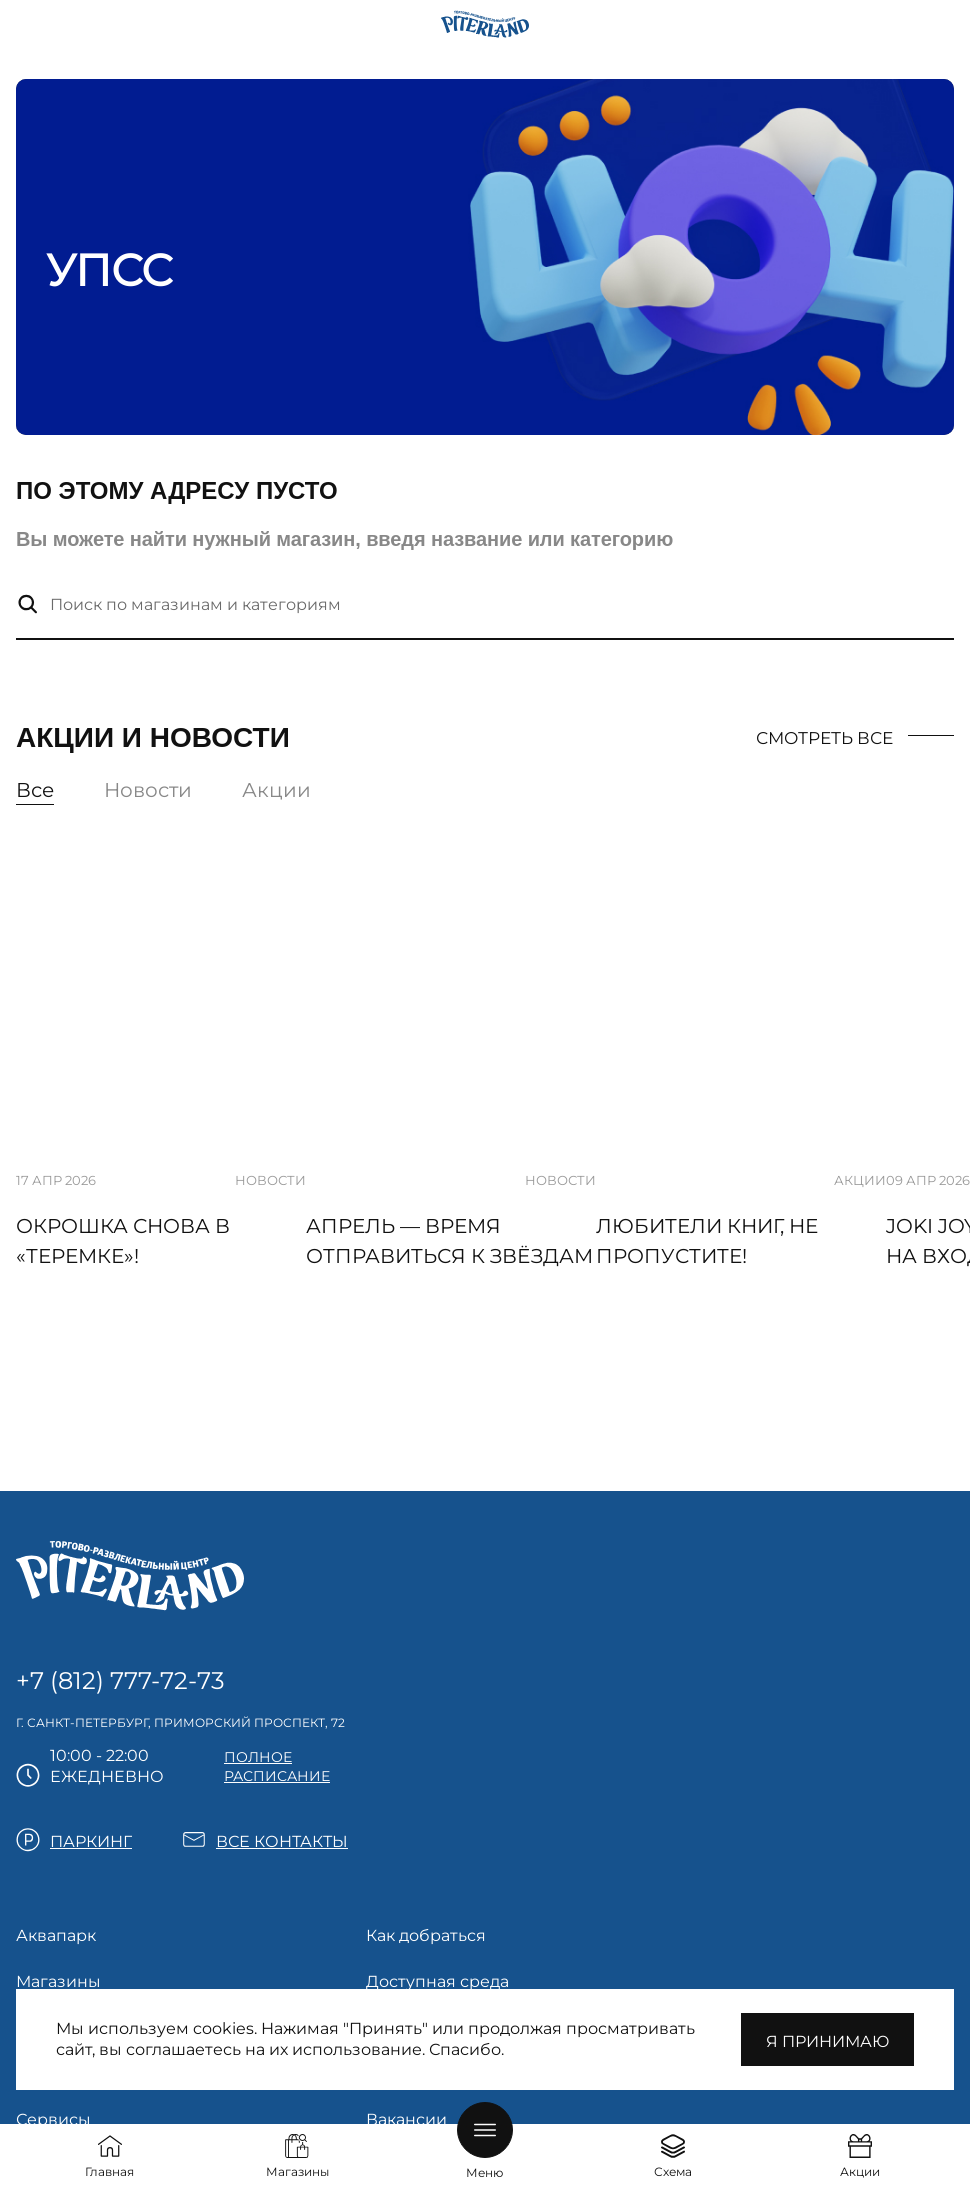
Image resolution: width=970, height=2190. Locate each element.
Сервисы (53, 2119)
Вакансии (406, 2119)
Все (35, 790)
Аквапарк (56, 1935)
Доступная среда (437, 1981)
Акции (276, 790)
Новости (148, 790)
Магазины (58, 1981)
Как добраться (426, 1935)
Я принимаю (827, 2041)
